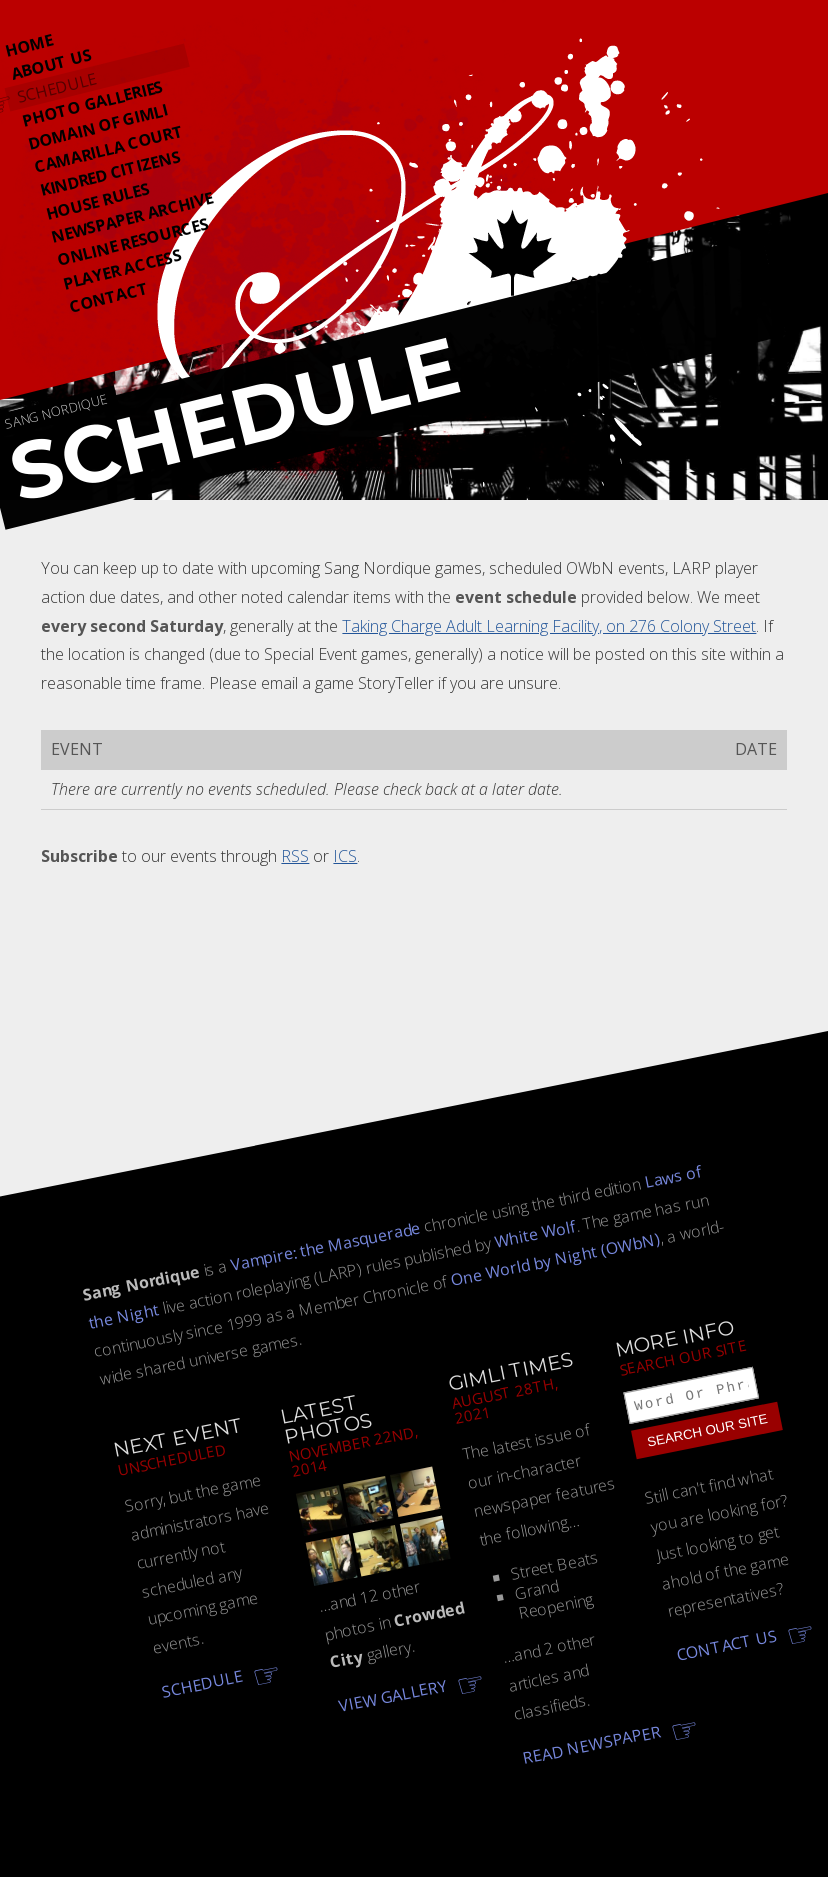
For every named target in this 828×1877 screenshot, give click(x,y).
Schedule (56, 87)
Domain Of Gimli (98, 127)
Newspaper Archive (131, 217)
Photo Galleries (92, 103)
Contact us (727, 1649)
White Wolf (535, 1234)
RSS (295, 856)
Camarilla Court (109, 149)
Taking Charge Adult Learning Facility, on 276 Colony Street (549, 626)
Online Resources (133, 241)
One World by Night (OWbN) (555, 1258)
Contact (109, 297)
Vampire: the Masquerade (325, 1245)
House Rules (97, 201)
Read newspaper (592, 1744)
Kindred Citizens (110, 173)
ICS (345, 856)
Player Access (122, 269)
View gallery (393, 1695)
